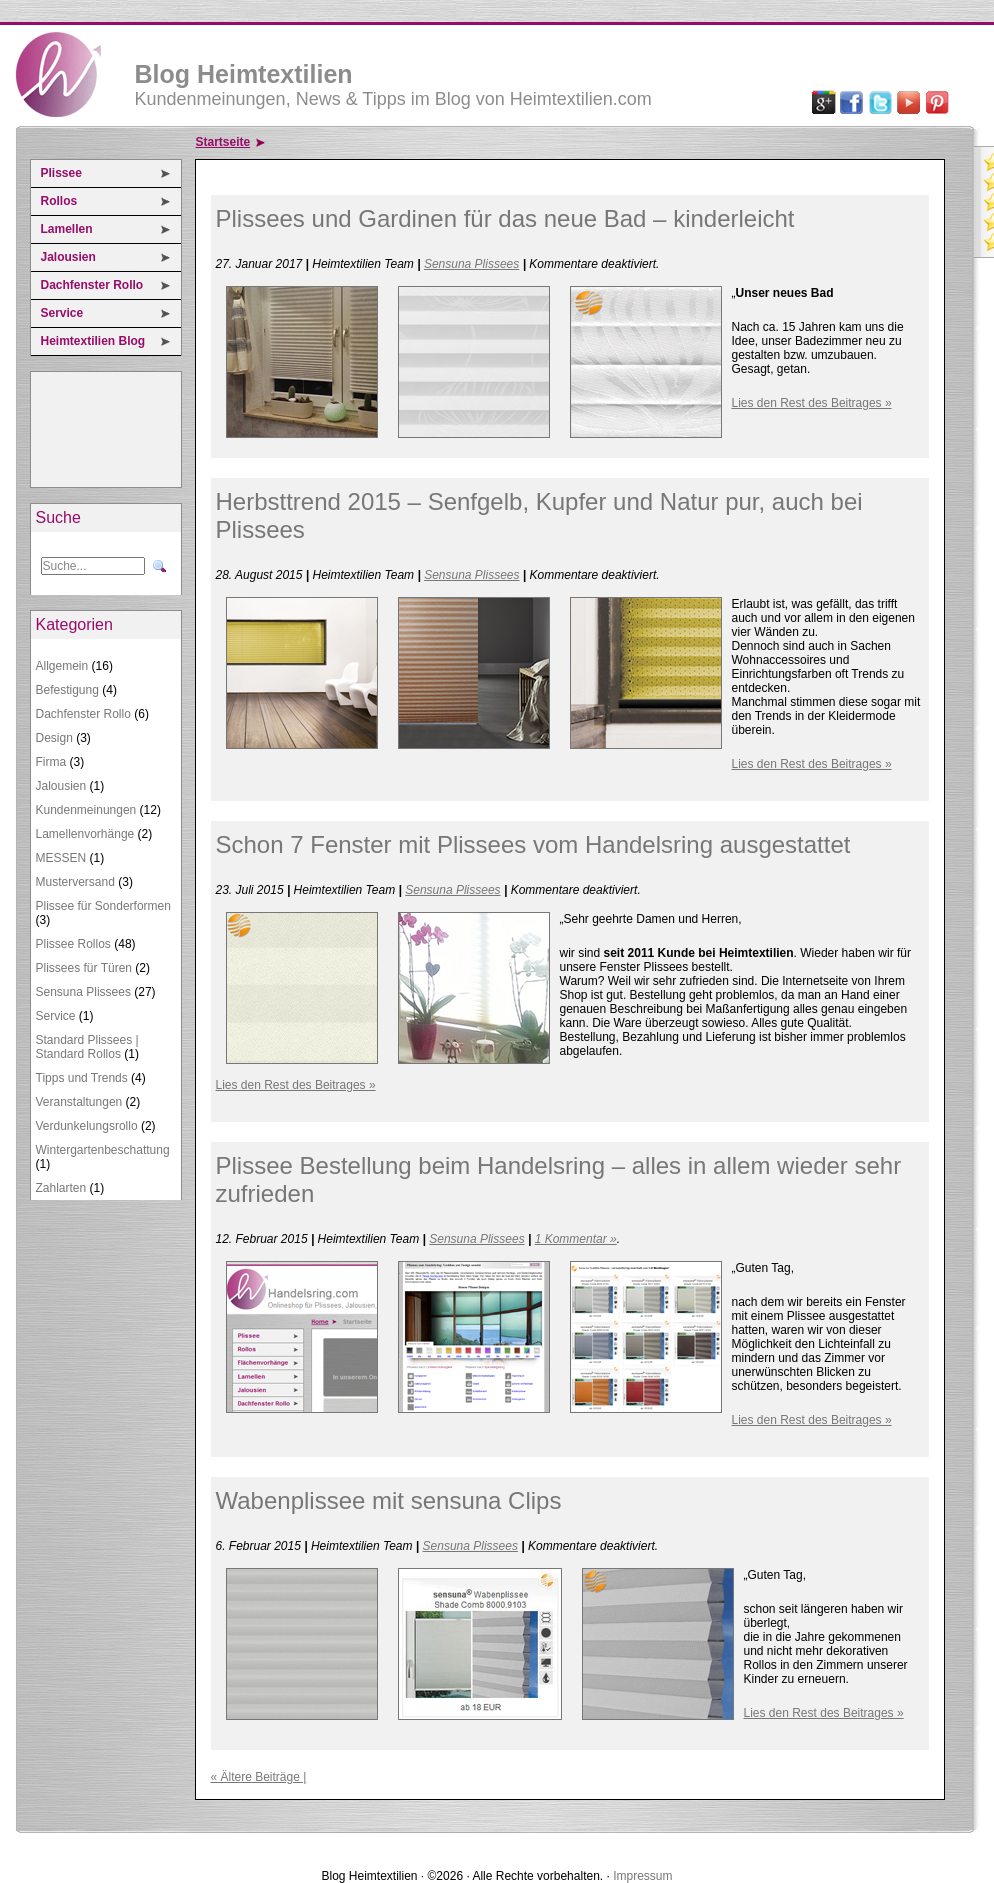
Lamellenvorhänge (85, 834)
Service (62, 313)
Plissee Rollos (73, 944)
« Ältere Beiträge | (259, 1777)
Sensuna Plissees (83, 992)
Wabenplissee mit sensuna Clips (389, 1500)
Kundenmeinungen (86, 810)
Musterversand (75, 882)
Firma (51, 762)
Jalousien (68, 257)
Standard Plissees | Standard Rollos (87, 1047)
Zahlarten (61, 1188)
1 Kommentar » (576, 1239)
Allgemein (62, 666)
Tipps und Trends (82, 1078)
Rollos (59, 201)
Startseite (223, 142)
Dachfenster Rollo (92, 285)
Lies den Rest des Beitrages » (812, 403)
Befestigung (67, 690)
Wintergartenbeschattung (103, 1150)
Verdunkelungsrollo (87, 1126)
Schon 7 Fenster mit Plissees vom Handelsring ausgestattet (533, 844)
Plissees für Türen (84, 968)
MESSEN (61, 858)
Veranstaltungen (79, 1102)
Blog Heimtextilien (244, 74)
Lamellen (67, 229)
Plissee (61, 173)
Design (54, 738)
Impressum (642, 1876)
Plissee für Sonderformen (103, 906)
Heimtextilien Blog (93, 341)
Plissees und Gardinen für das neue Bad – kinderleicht (505, 218)
